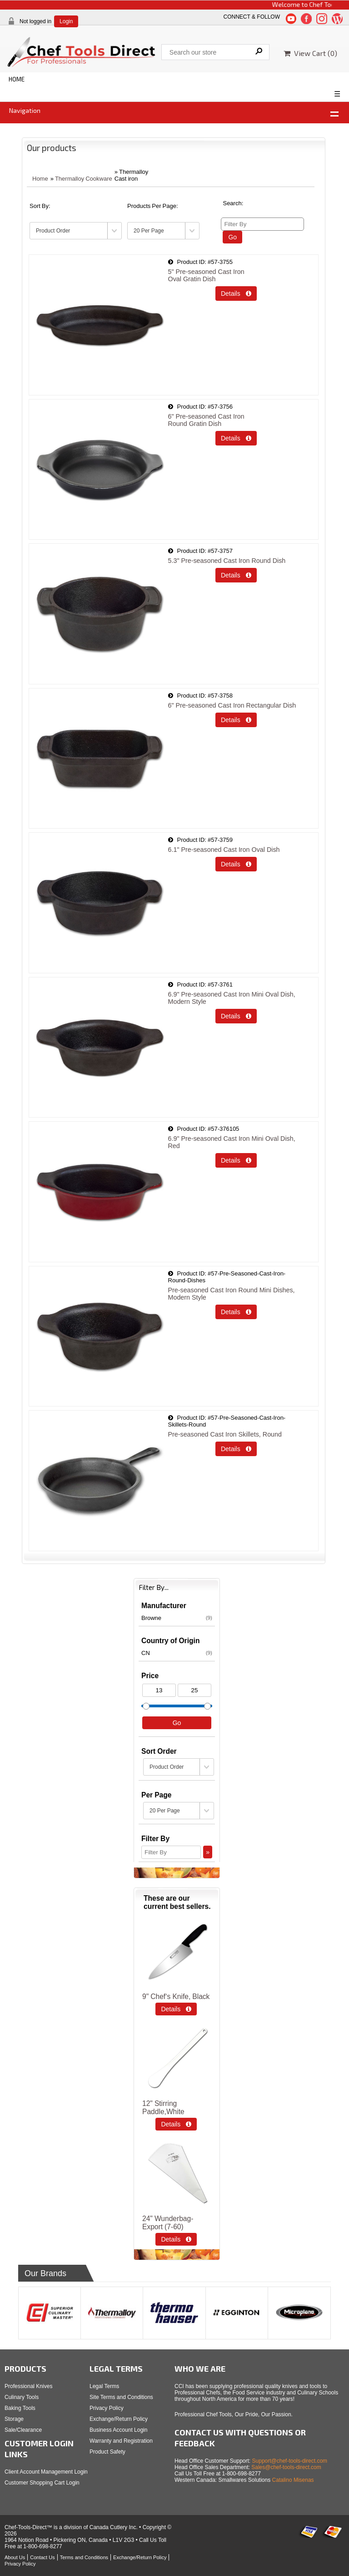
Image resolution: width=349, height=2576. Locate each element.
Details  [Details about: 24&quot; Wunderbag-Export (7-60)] (176, 2239)
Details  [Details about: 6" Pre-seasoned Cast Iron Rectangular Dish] (236, 720)
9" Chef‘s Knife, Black (175, 1996)
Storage (14, 2419)
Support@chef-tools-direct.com (290, 2461)
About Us (15, 2557)
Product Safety (107, 2452)
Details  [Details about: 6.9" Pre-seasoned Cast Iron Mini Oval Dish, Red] (236, 1160)
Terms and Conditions (84, 2557)
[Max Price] (194, 1690)
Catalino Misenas (293, 2480)
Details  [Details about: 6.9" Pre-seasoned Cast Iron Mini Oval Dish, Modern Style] (236, 1016)
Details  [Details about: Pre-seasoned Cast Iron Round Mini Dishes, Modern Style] (236, 1312)
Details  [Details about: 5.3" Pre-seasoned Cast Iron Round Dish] (236, 575)
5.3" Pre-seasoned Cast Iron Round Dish (227, 560)
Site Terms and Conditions (121, 2397)
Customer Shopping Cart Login (42, 2483)
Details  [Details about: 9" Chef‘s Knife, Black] (176, 2009)
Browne (176, 1617)
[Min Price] (159, 1690)
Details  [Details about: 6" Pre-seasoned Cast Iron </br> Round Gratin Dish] (236, 438)
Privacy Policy (107, 2408)
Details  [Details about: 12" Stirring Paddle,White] (176, 2124)
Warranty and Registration (121, 2441)
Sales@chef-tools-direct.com (286, 2467)
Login (66, 21)
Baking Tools (20, 2408)
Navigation (24, 110)
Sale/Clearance (23, 2430)
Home (40, 179)
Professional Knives (28, 2386)
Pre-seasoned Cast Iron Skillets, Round (225, 1434)
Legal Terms (104, 2386)
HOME (17, 79)
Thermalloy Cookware (83, 179)
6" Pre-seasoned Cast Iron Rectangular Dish (232, 705)
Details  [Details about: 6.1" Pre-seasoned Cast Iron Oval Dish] (236, 864)
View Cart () (310, 53)
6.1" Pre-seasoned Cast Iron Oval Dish (224, 849)
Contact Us (42, 2557)
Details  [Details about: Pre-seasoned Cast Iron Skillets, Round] (236, 1449)
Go (232, 237)
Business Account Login (118, 2430)
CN (176, 1653)
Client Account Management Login (46, 2472)
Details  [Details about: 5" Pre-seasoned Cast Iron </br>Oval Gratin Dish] (236, 293)
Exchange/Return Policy (119, 2419)
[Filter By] (262, 224)
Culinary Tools (22, 2397)
